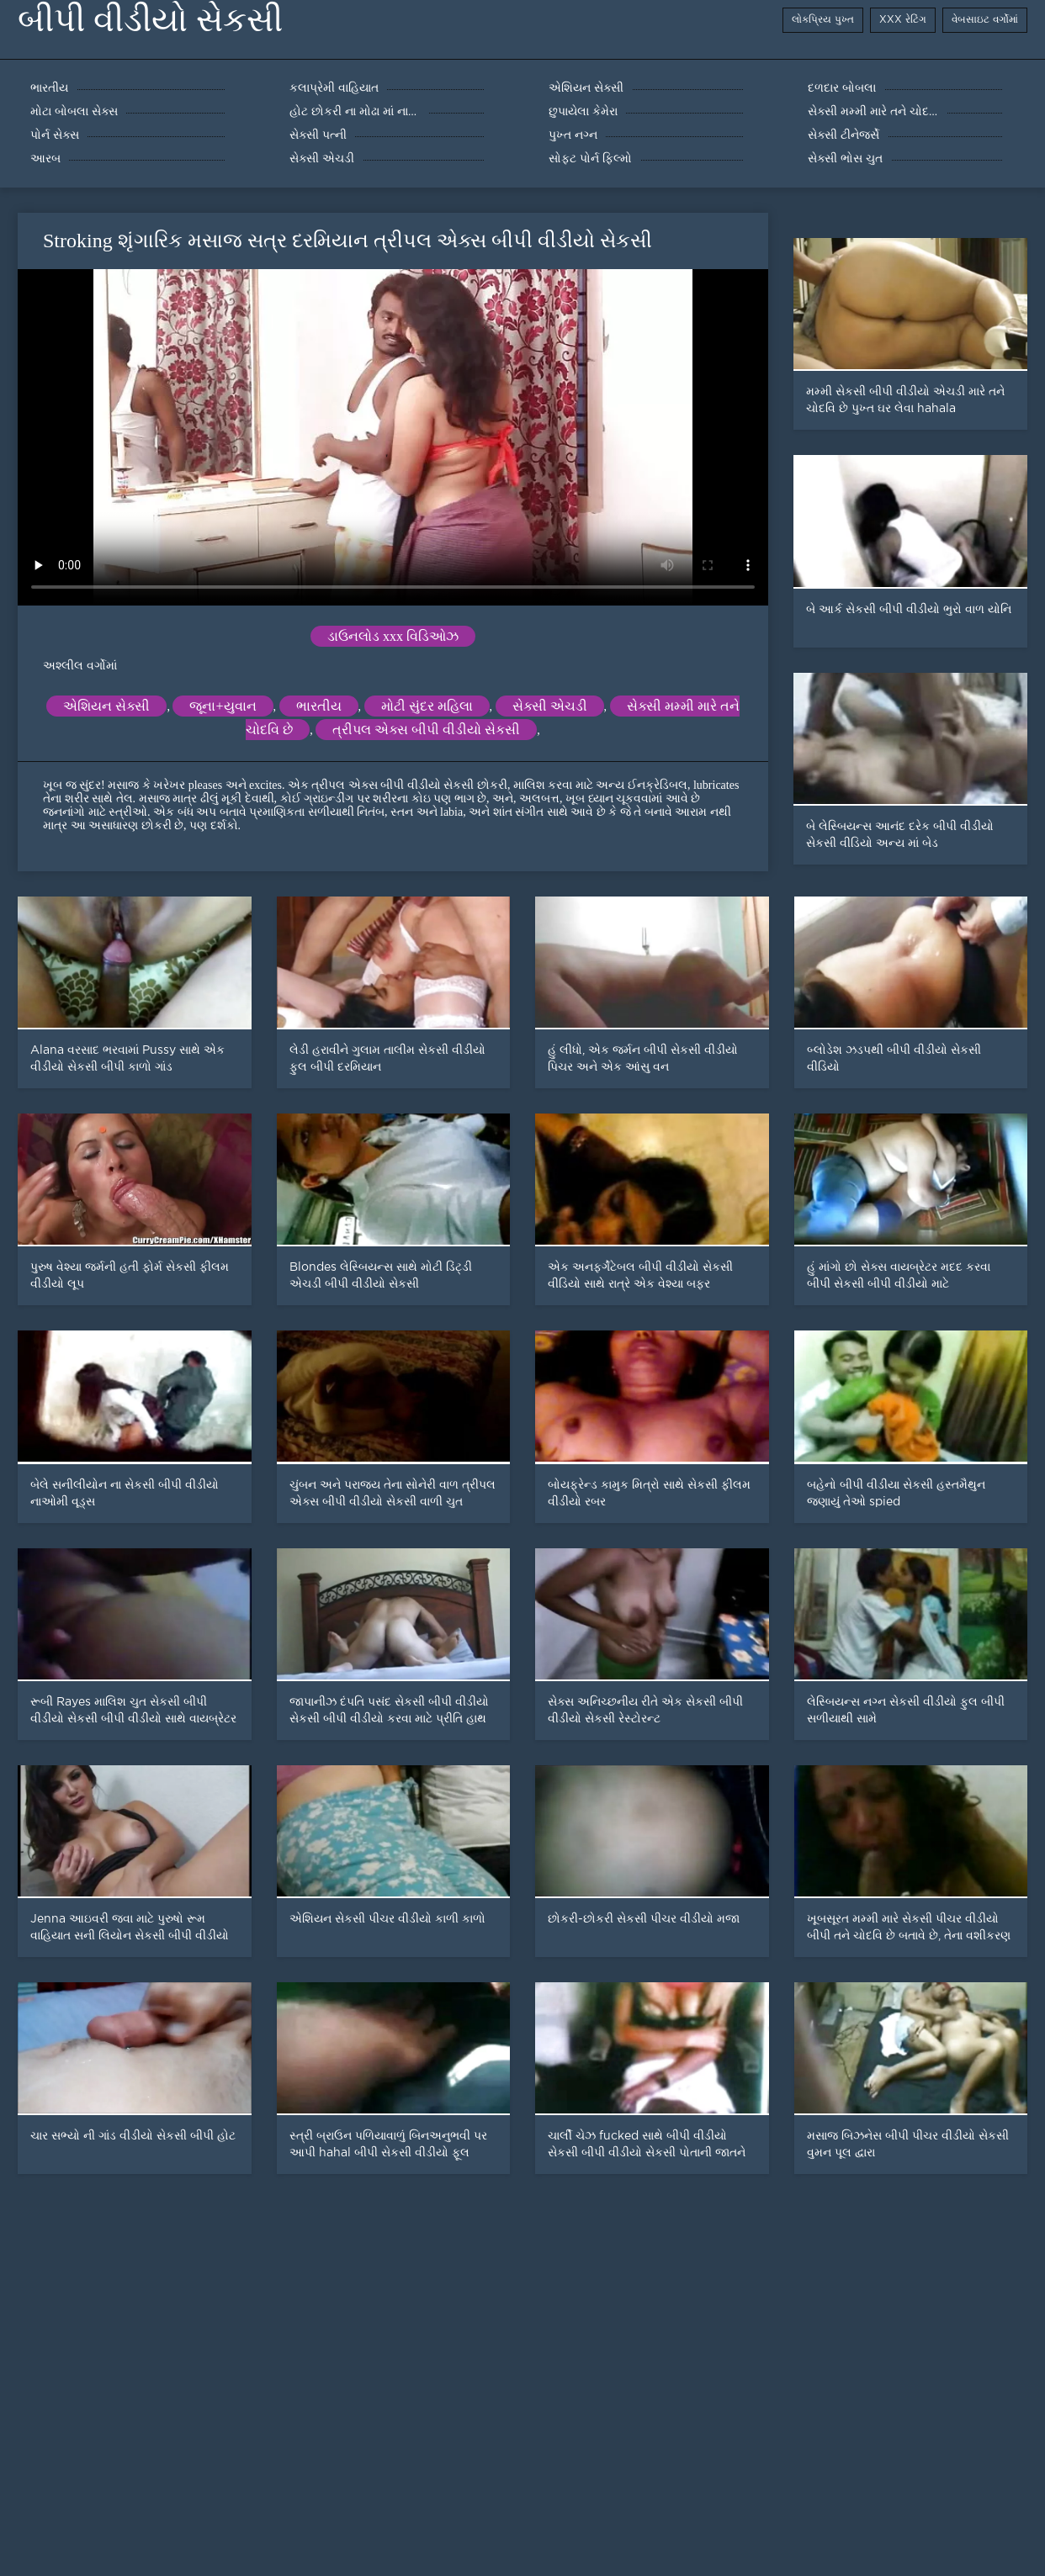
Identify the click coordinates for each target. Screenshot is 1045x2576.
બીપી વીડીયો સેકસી (150, 20)
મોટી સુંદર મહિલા (427, 706)
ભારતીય (319, 706)
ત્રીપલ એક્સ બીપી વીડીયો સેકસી (426, 729)
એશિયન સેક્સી (106, 706)
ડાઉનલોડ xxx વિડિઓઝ (393, 636)
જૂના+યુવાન (222, 706)
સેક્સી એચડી (549, 706)
